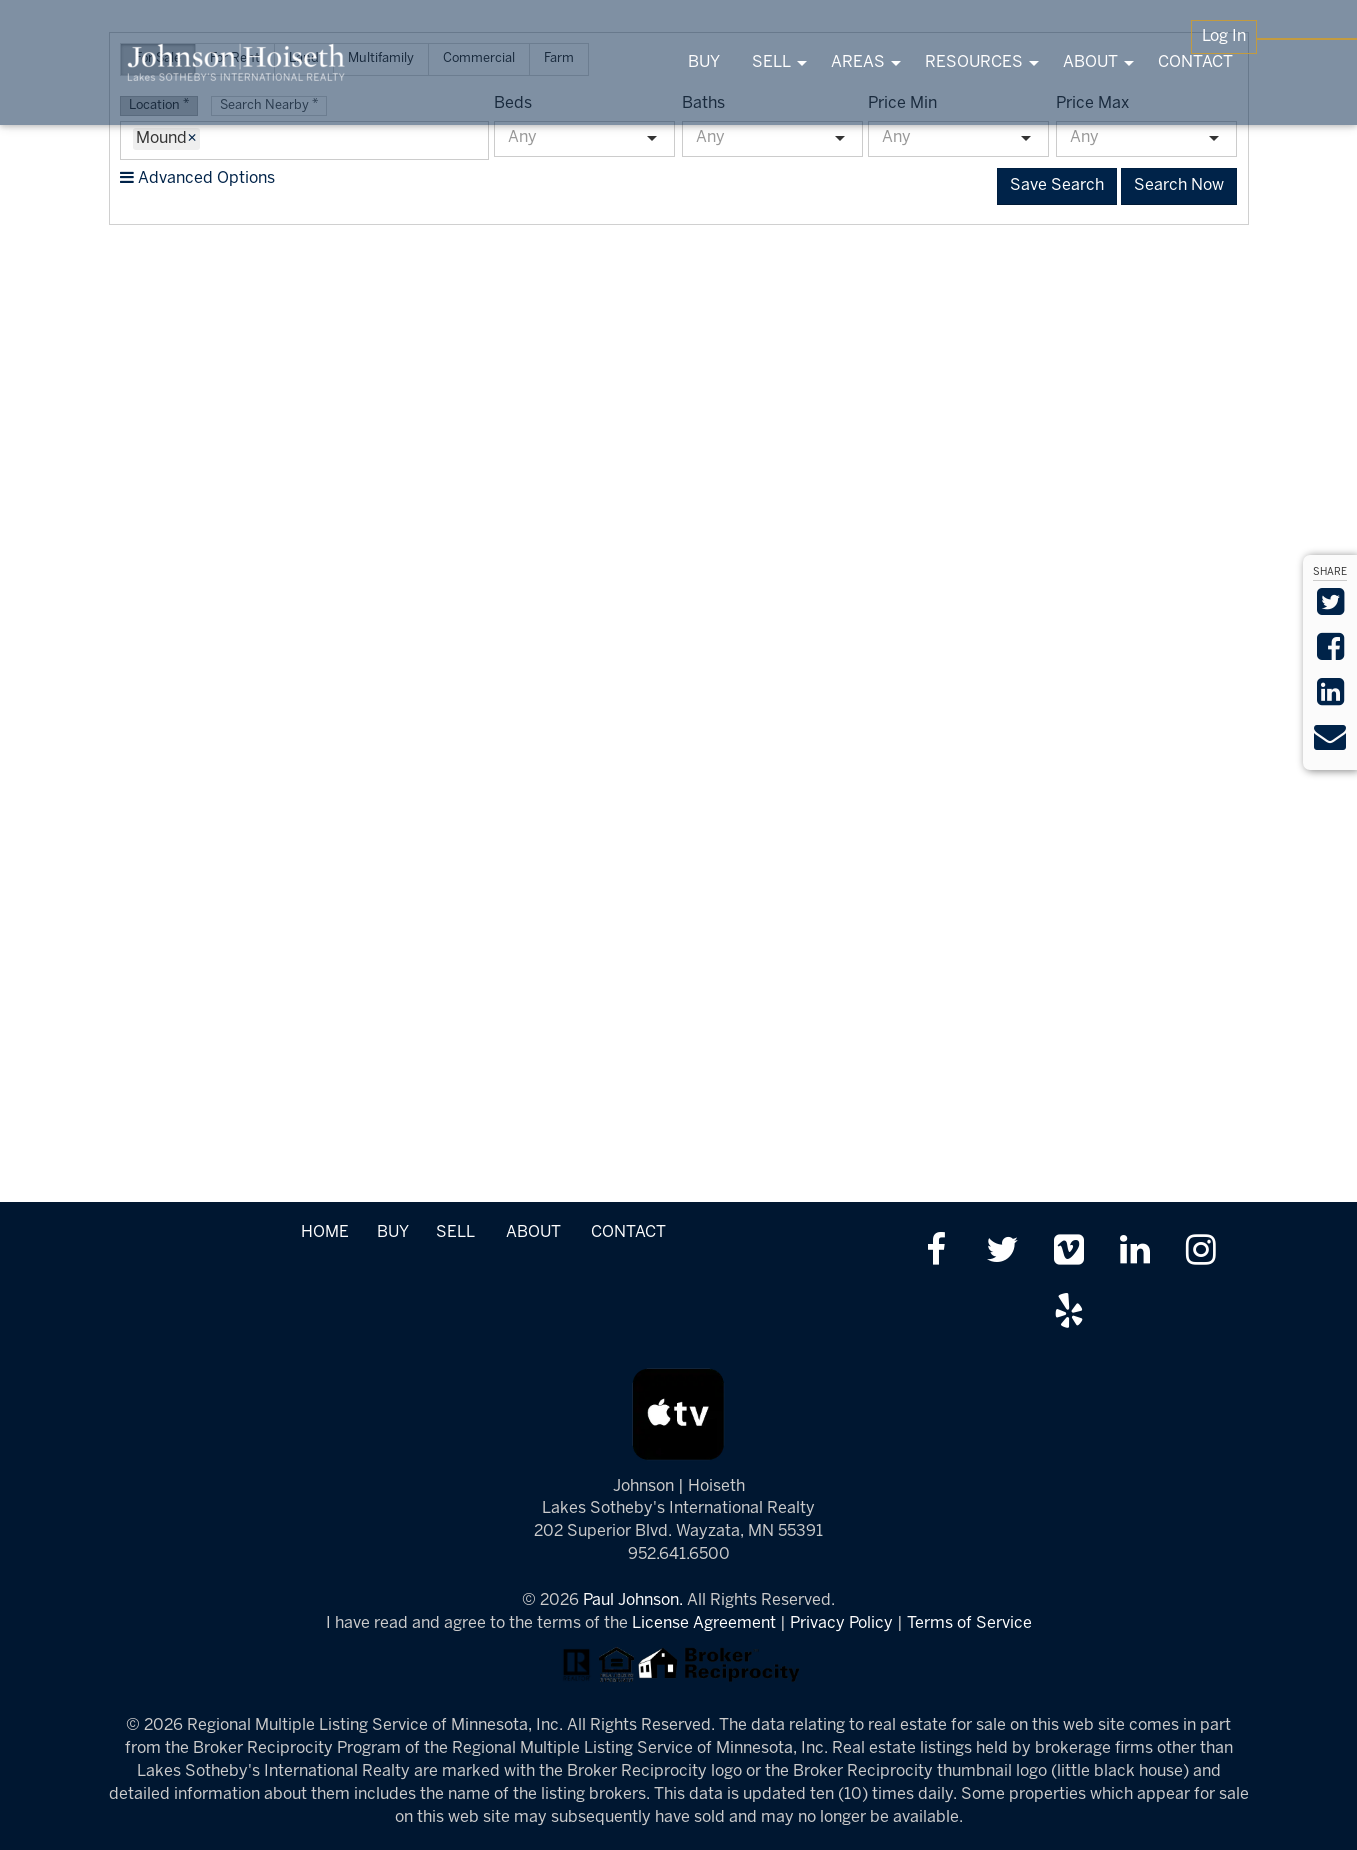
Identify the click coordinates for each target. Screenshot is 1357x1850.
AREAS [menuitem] (858, 62)
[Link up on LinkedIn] (1134, 1252)
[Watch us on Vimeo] (1068, 1252)
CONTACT (628, 1232)
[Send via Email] (1330, 743)
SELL (455, 1232)
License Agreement (704, 1623)
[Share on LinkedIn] (1330, 698)
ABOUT (533, 1232)
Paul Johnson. (633, 1600)
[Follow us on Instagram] (1200, 1252)
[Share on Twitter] (1330, 608)
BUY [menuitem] (704, 62)
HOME (325, 1232)
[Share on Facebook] (1330, 653)
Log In (1224, 36)
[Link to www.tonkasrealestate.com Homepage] (236, 62)
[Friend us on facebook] (935, 1252)
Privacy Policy (841, 1623)
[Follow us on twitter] (1002, 1252)
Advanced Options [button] (197, 178)
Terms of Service (969, 1623)
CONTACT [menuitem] (1195, 62)
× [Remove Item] (192, 138)
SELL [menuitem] (771, 62)
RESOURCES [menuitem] (974, 62)
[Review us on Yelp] (1068, 1313)
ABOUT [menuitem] (1090, 62)
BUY (392, 1232)
